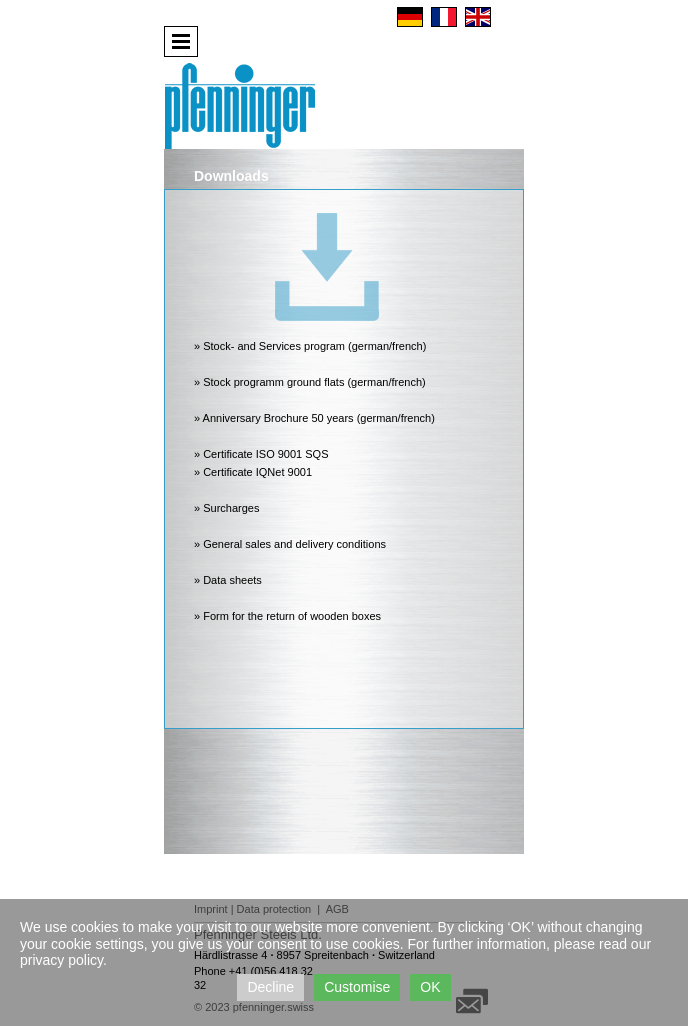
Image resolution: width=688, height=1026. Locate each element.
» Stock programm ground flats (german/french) (310, 382)
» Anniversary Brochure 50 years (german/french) (314, 418)
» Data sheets (228, 580)
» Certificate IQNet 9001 (253, 472)
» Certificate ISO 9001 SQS (261, 454)
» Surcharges (226, 508)
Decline (270, 987)
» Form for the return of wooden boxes (287, 616)
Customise (357, 987)
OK (430, 987)
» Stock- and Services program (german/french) (310, 346)
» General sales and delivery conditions (290, 544)
